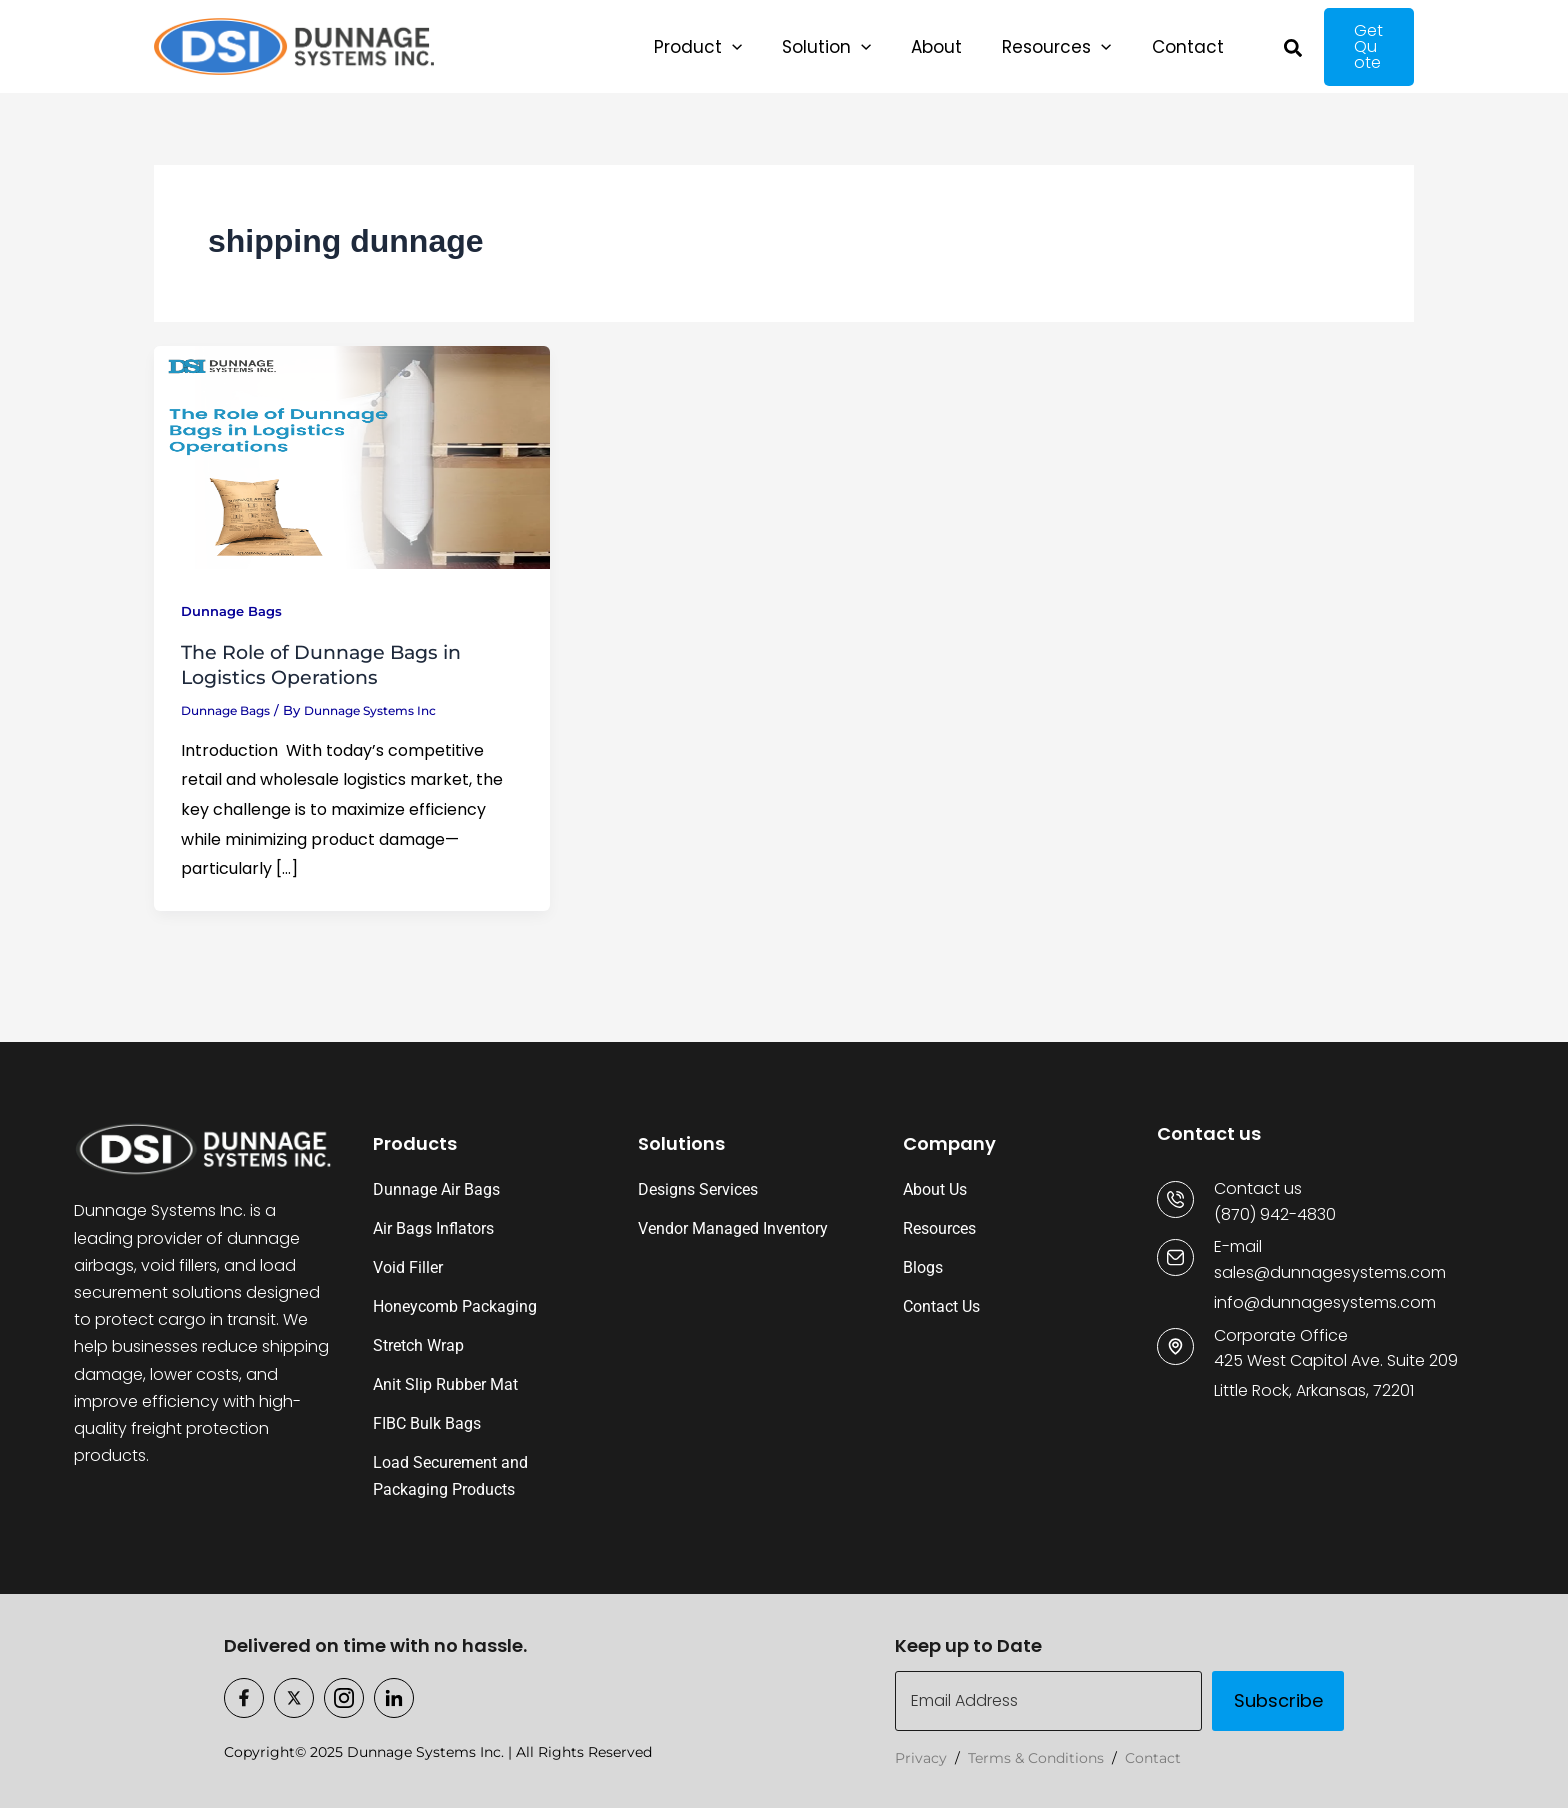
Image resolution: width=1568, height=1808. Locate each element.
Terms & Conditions (1036, 1758)
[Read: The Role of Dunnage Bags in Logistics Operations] (352, 463)
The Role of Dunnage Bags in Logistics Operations (329, 672)
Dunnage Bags (236, 618)
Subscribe (1278, 1700)
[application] (722, 50)
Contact (1153, 1758)
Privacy (921, 1758)
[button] (688, 50)
